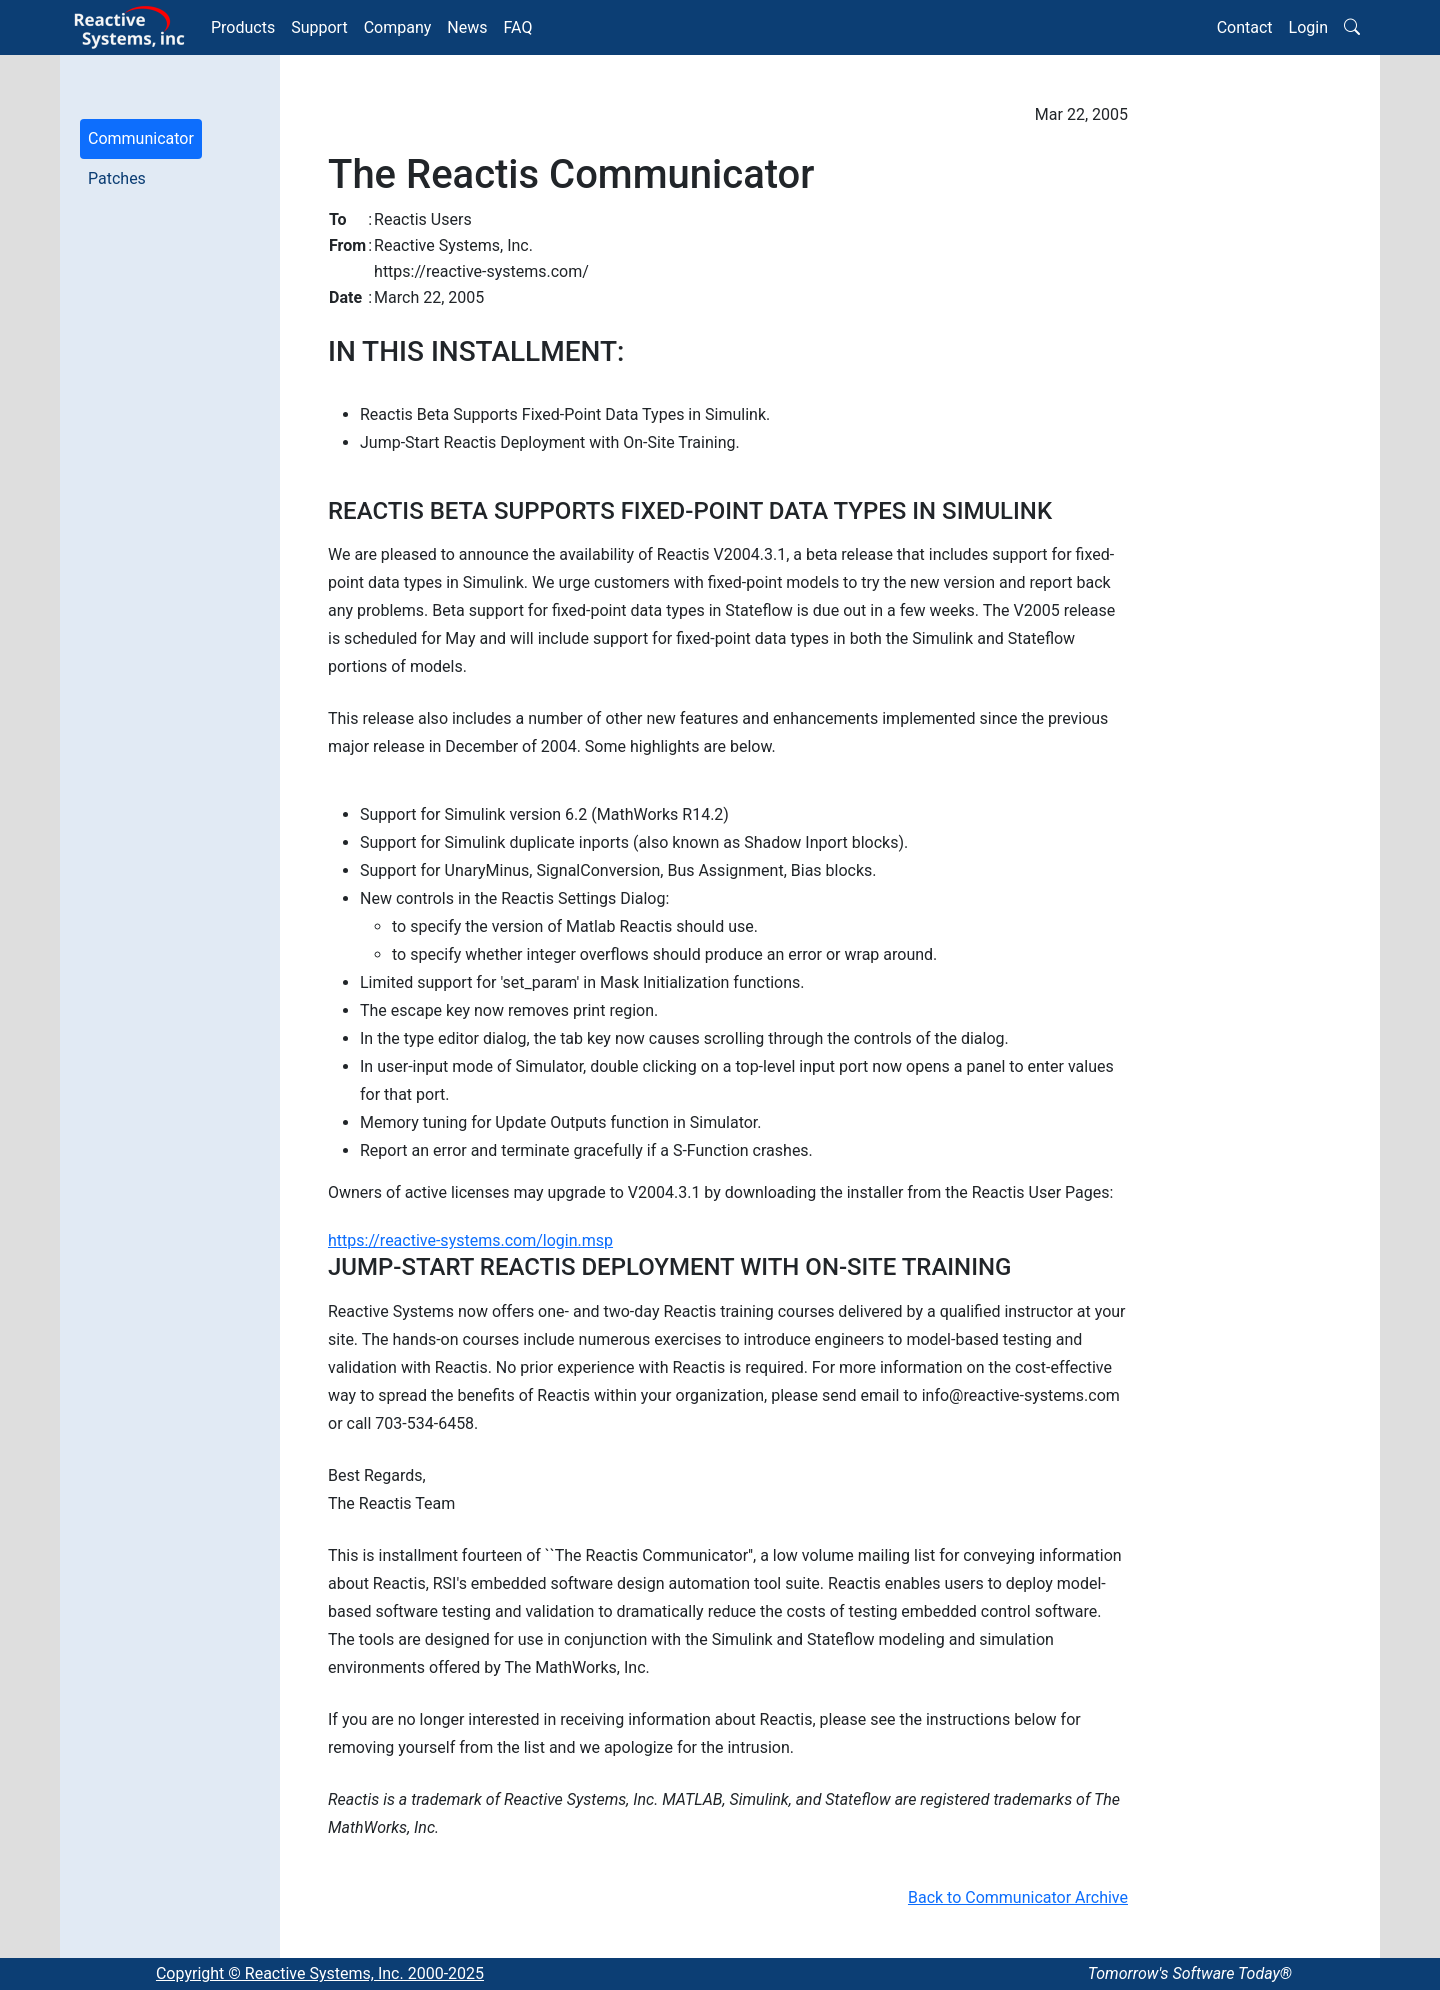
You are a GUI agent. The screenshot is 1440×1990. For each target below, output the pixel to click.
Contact (1245, 27)
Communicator (141, 138)
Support (319, 27)
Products (243, 27)
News (467, 27)
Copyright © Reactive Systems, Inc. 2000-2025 (320, 1973)
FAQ (518, 27)
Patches (117, 178)
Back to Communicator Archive (1018, 1897)
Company (398, 27)
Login (1308, 27)
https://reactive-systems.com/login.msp (470, 1240)
